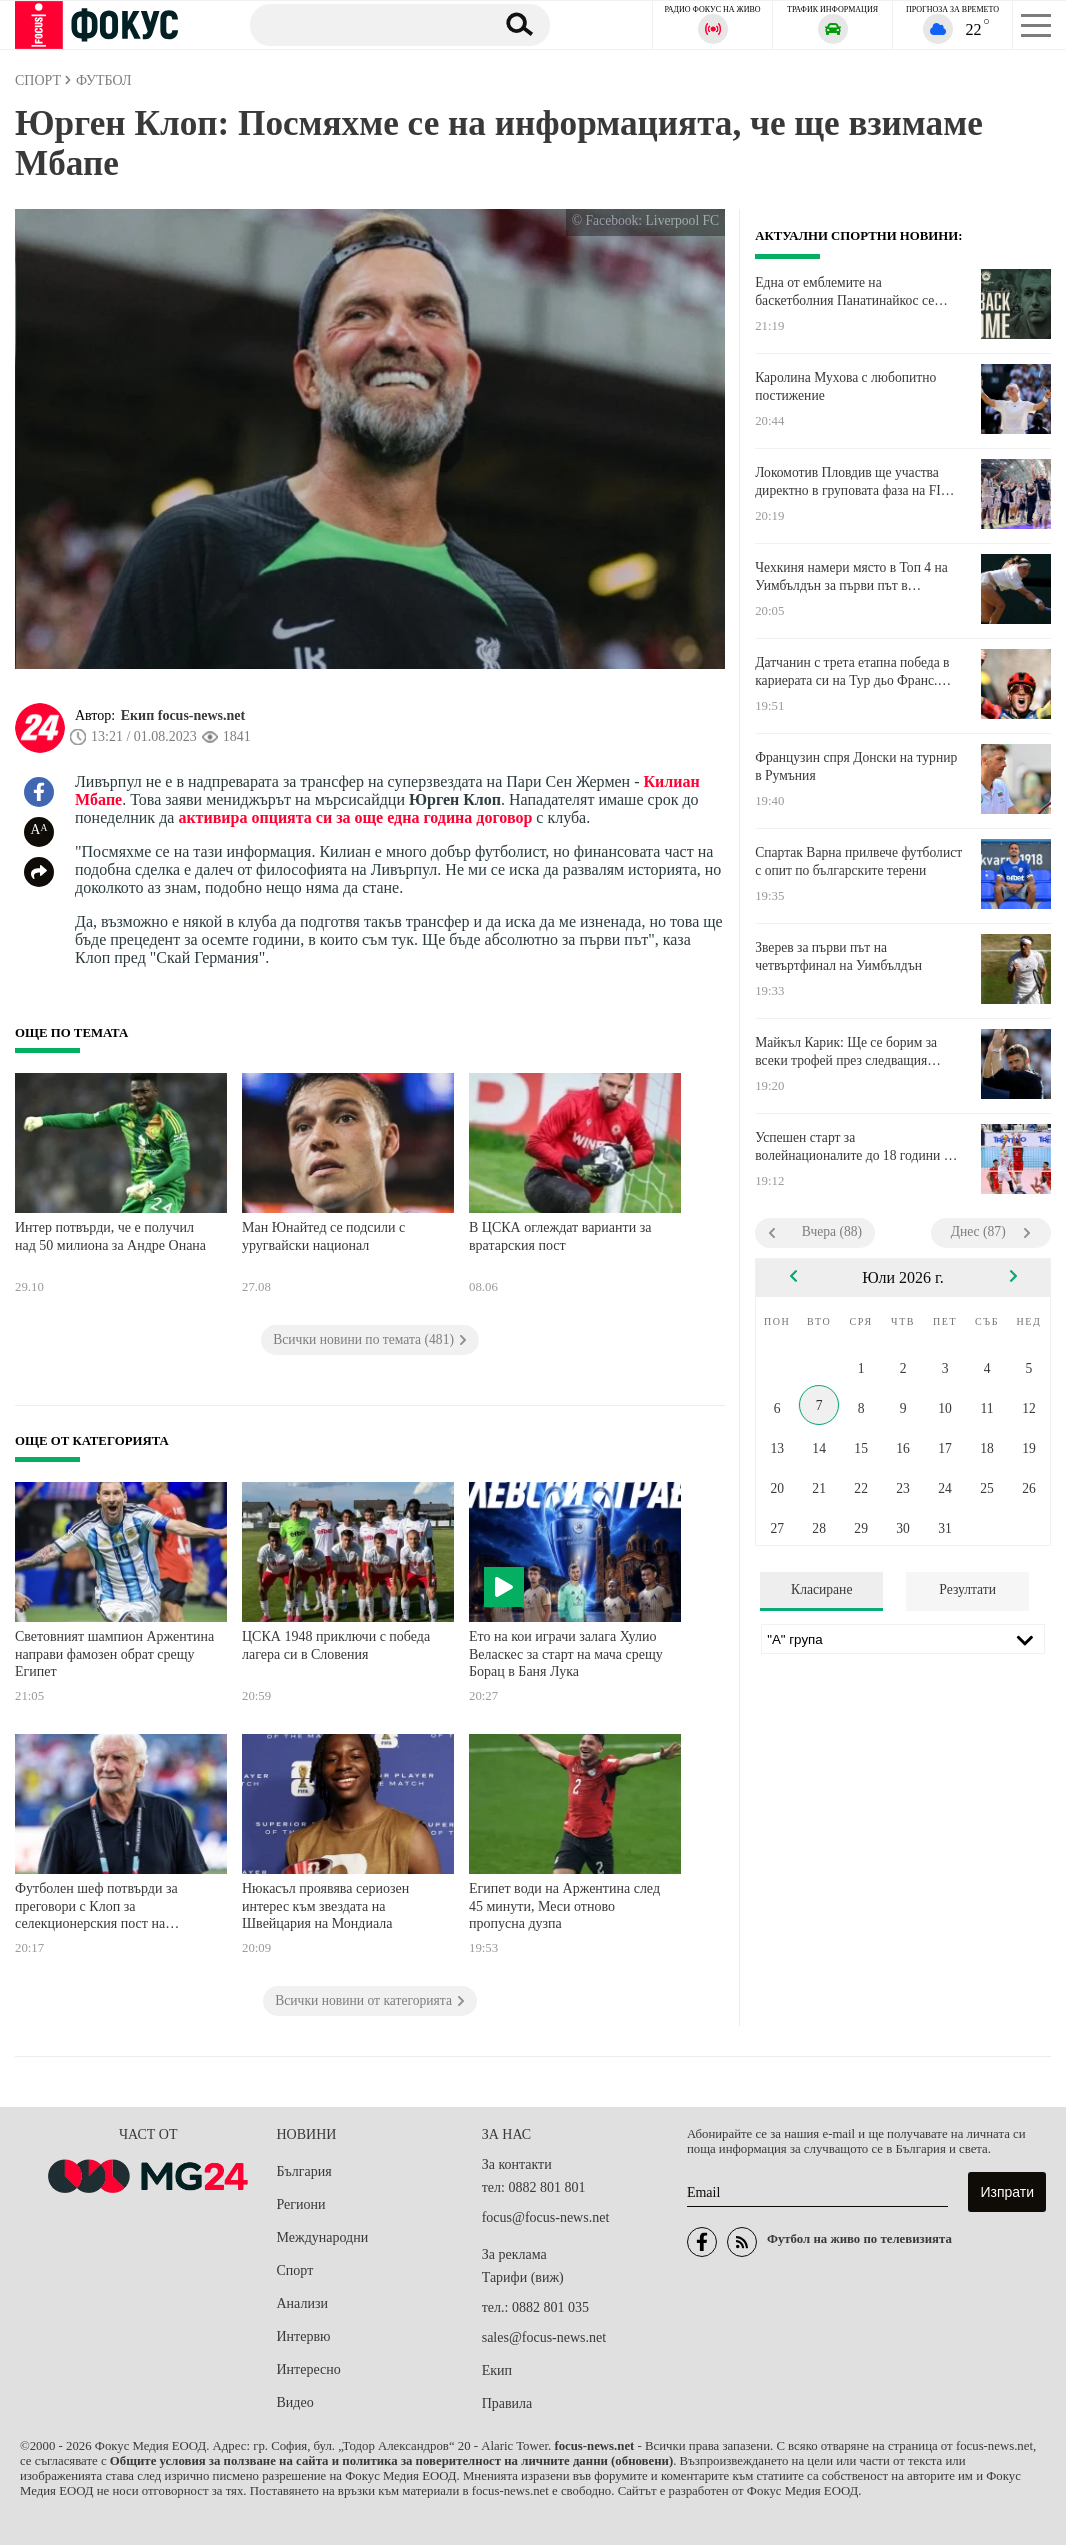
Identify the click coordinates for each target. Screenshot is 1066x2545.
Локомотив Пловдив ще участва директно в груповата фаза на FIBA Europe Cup (857, 482)
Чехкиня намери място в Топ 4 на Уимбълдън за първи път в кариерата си (851, 577)
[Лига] (903, 1639)
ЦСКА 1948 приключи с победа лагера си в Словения (336, 1645)
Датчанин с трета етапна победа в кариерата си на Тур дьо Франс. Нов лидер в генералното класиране (858, 672)
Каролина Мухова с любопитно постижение (845, 386)
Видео (295, 2402)
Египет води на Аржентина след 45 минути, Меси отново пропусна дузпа (564, 1906)
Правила (507, 2403)
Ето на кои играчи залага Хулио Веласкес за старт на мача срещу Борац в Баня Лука (566, 1654)
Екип (497, 2370)
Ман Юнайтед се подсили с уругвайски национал (323, 1236)
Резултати (967, 1589)
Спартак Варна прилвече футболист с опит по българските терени (858, 861)
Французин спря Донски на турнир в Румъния (856, 766)
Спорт (295, 2270)
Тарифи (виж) (523, 2277)
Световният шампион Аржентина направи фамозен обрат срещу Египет (114, 1654)
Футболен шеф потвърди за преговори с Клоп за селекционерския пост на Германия (96, 1908)
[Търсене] (364, 24)
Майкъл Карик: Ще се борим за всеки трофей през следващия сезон (846, 1052)
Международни (323, 2237)
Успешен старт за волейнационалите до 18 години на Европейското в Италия (856, 1147)
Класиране (821, 1589)
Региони (301, 2204)
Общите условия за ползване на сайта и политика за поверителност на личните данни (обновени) (391, 2461)
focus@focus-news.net (546, 2217)
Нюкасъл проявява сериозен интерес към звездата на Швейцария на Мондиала (325, 1906)
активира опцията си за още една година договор (355, 817)
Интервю (304, 2336)
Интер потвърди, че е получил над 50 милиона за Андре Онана (110, 1236)
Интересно (309, 2369)
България (304, 2171)
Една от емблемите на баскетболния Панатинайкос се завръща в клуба (844, 292)
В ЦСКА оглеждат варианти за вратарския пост (560, 1236)
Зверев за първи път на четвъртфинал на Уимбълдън (838, 956)
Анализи (302, 2303)
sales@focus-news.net (544, 2337)
